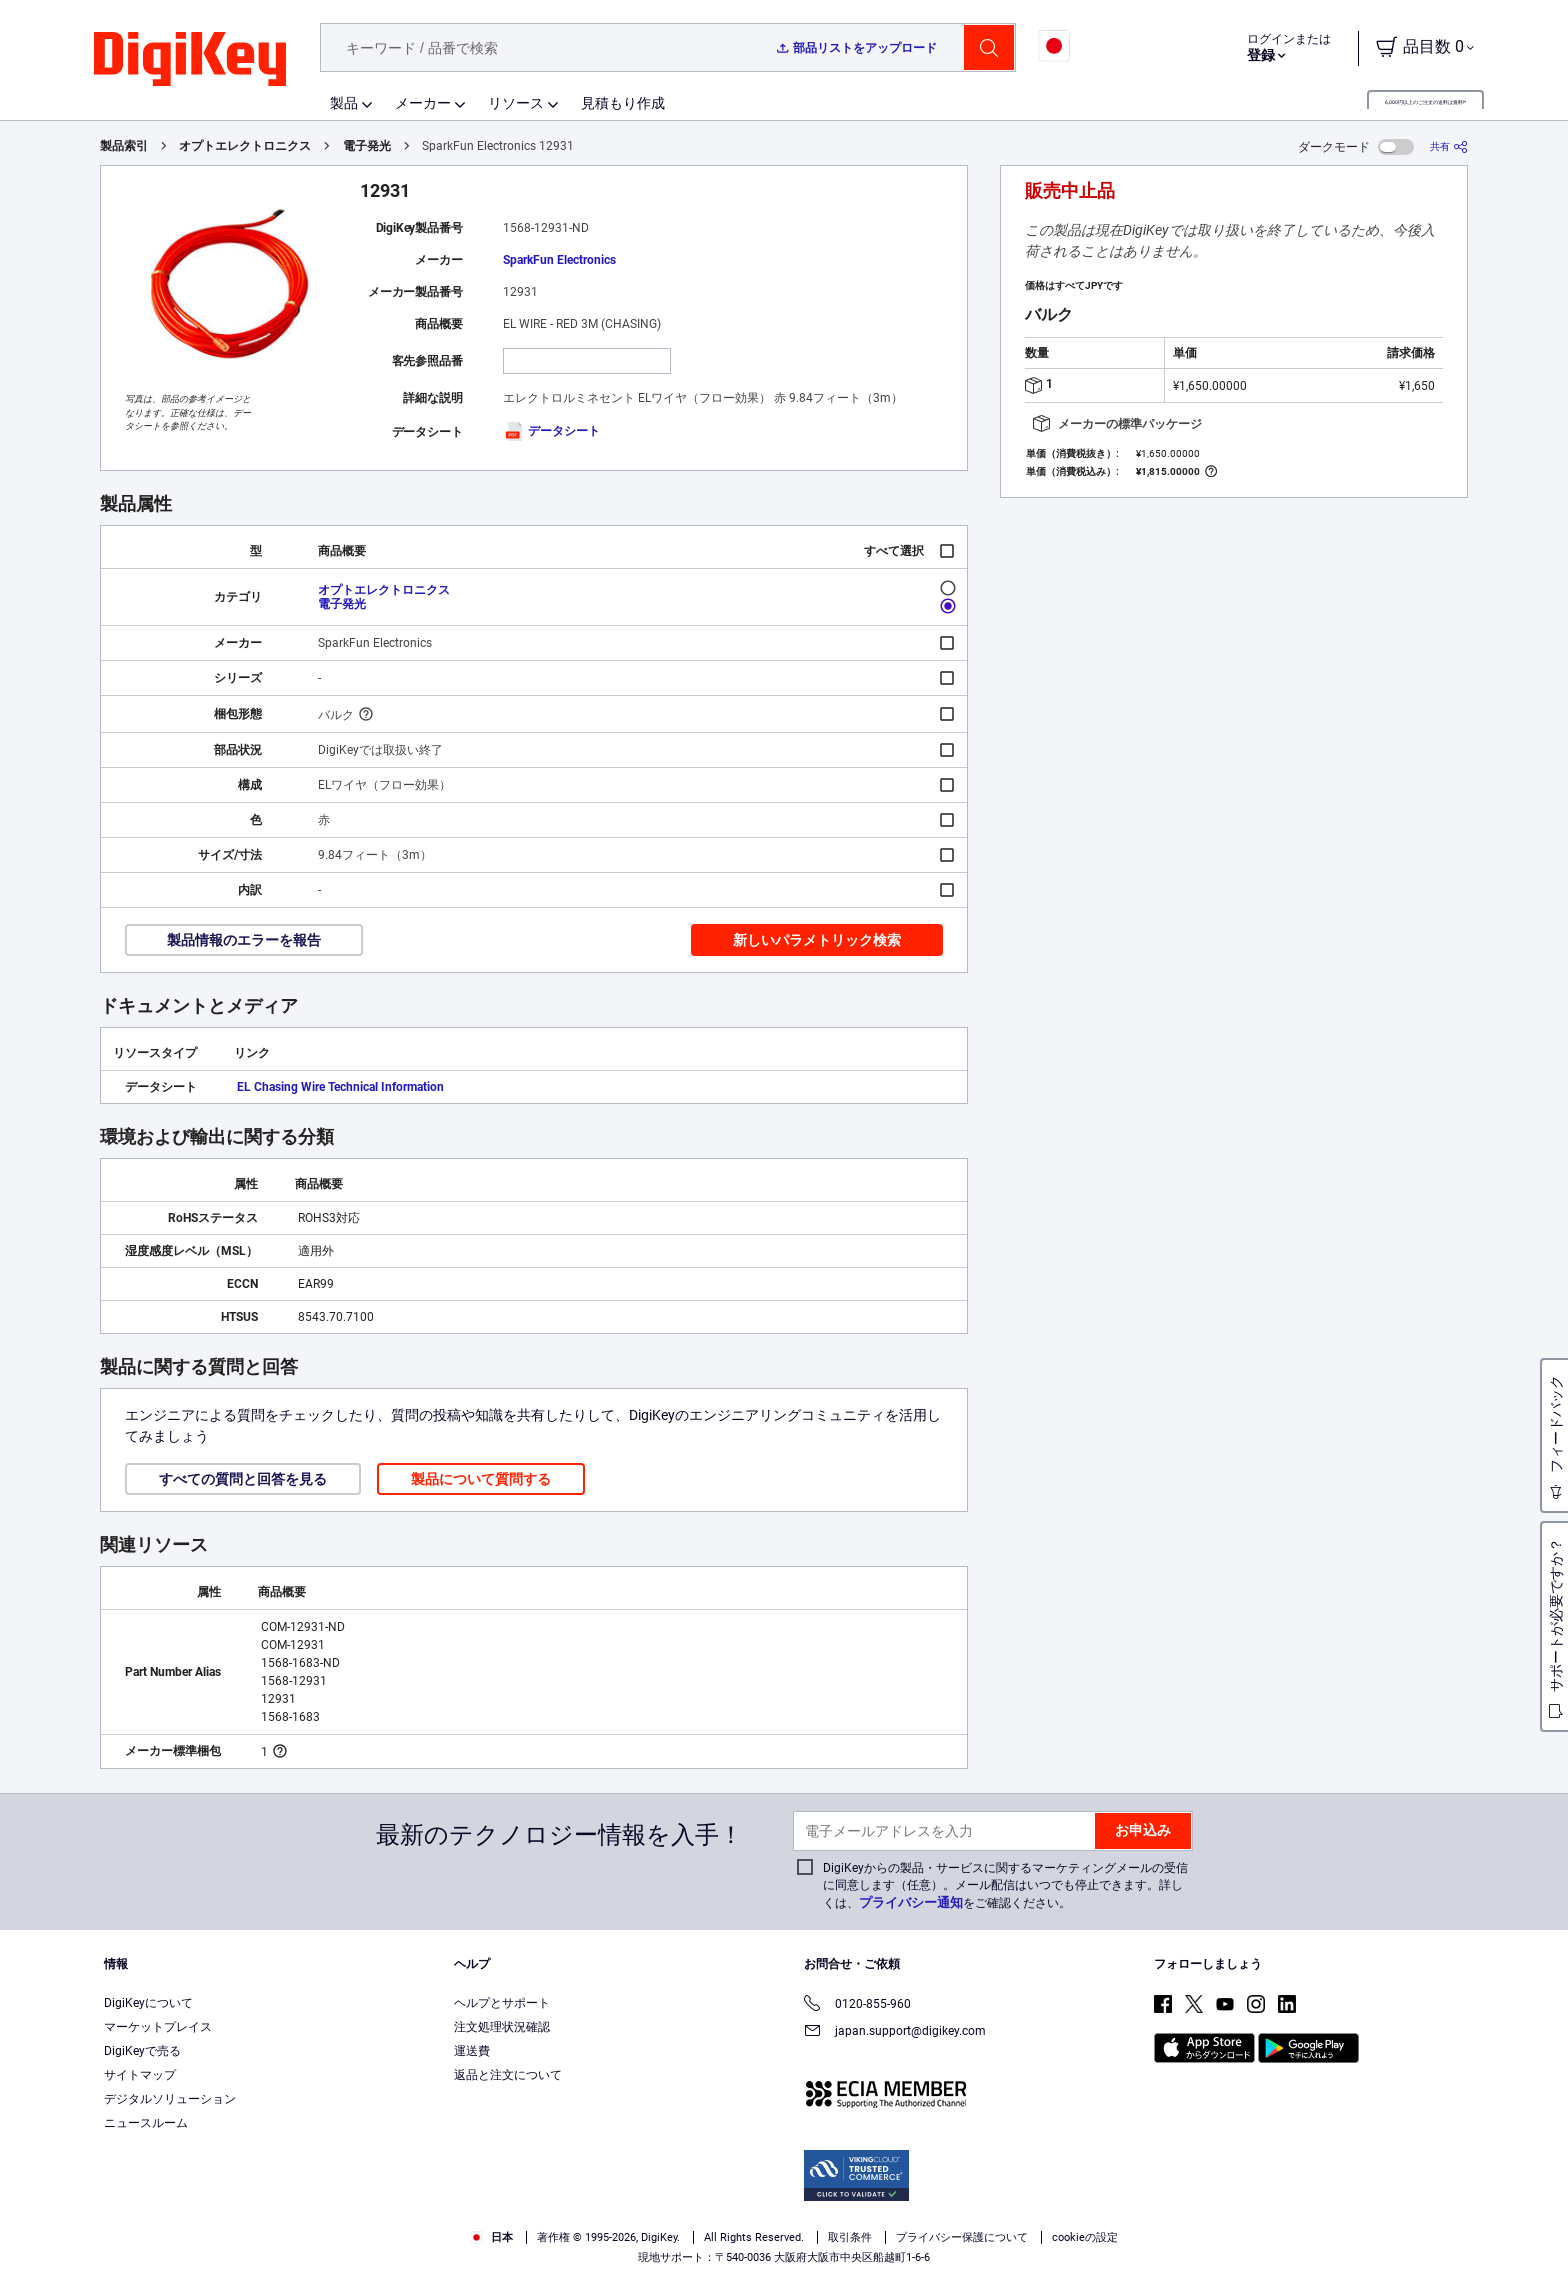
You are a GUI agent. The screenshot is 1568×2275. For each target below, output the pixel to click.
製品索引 (124, 146)
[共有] (1449, 146)
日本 (491, 2237)
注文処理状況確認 (502, 2027)
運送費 (472, 2051)
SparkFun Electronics (559, 260)
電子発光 (367, 146)
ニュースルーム (146, 2123)
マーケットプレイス (158, 2027)
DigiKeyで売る (142, 2051)
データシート (551, 431)
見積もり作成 (623, 103)
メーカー (423, 103)
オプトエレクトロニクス (245, 146)
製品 (344, 103)
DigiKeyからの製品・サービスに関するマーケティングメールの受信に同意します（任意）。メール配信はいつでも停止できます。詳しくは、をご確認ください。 (1005, 1885)
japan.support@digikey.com (895, 2032)
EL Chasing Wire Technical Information (340, 1087)
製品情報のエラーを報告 (244, 940)
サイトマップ (140, 2075)
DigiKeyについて (148, 2003)
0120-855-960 (857, 2005)
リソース (516, 103)
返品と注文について (508, 2075)
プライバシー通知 (911, 1902)
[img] (190, 60)
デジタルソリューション (170, 2099)
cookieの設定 (1085, 2237)
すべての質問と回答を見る (243, 1479)
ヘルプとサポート (502, 2003)
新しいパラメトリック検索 (817, 940)
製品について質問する (481, 1479)
